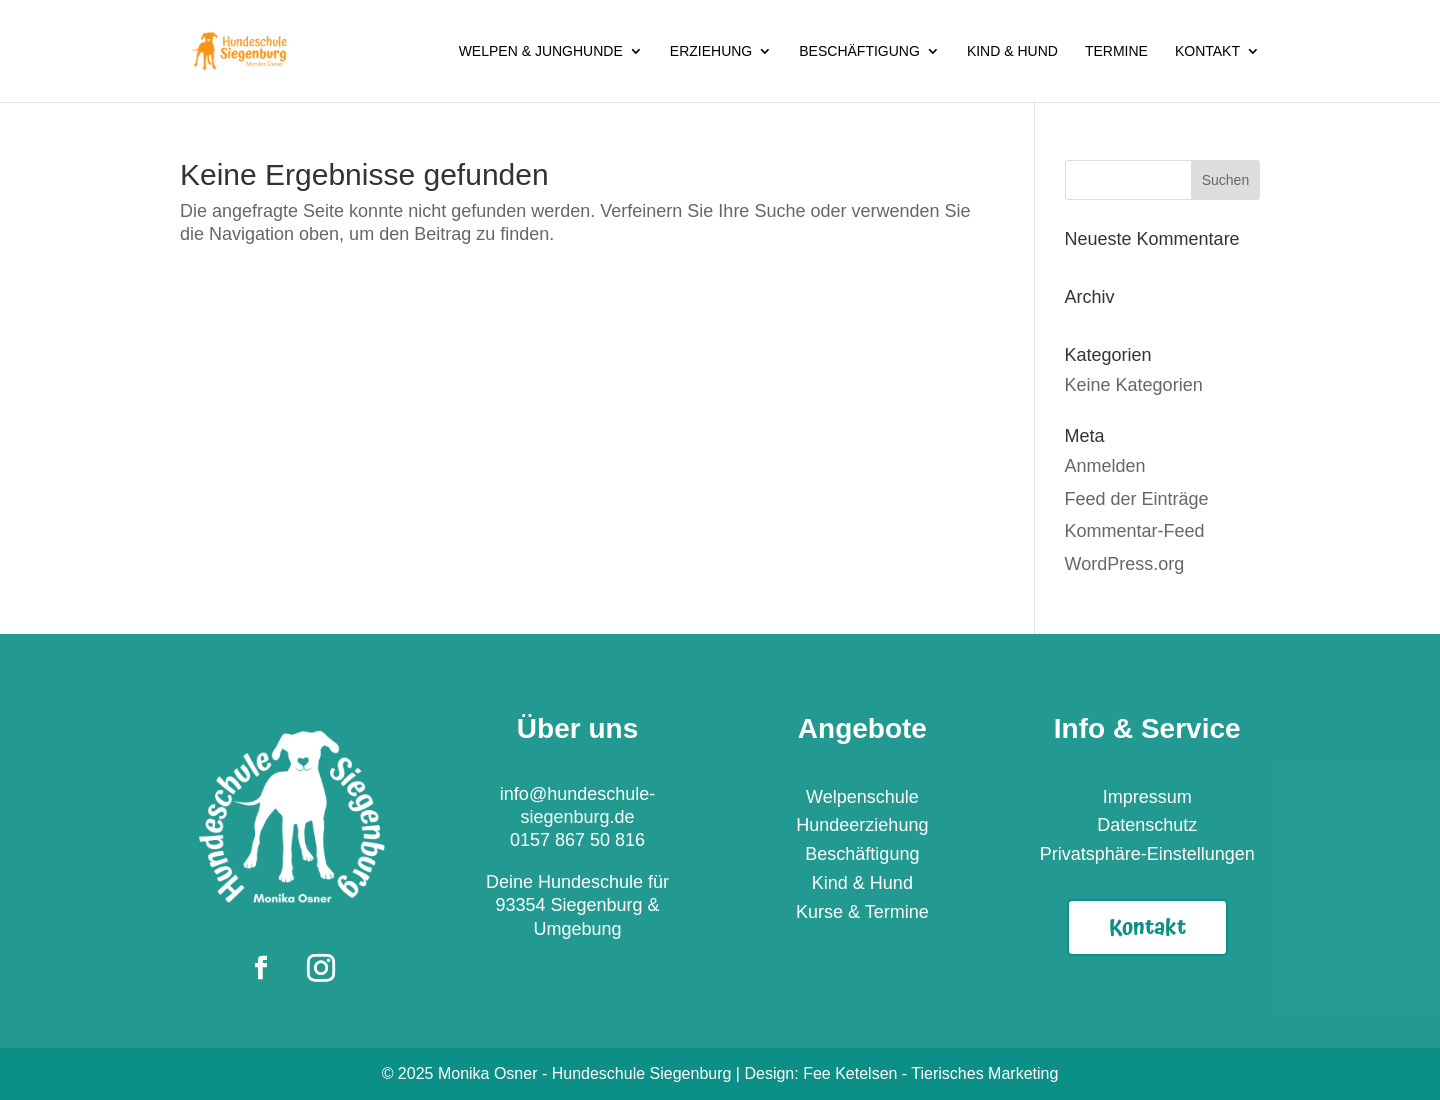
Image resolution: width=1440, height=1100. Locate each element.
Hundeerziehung (862, 825)
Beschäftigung (859, 51)
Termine (1116, 51)
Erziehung (711, 51)
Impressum (1147, 797)
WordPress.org (1125, 564)
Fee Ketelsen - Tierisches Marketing (930, 1073)
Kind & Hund (1012, 51)
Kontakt (1207, 51)
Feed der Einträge (1137, 499)
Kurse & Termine (862, 912)
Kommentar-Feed (1135, 531)
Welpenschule (862, 797)
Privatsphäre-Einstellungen (1147, 854)
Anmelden (1105, 466)
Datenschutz (1147, 825)
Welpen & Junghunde (541, 51)
